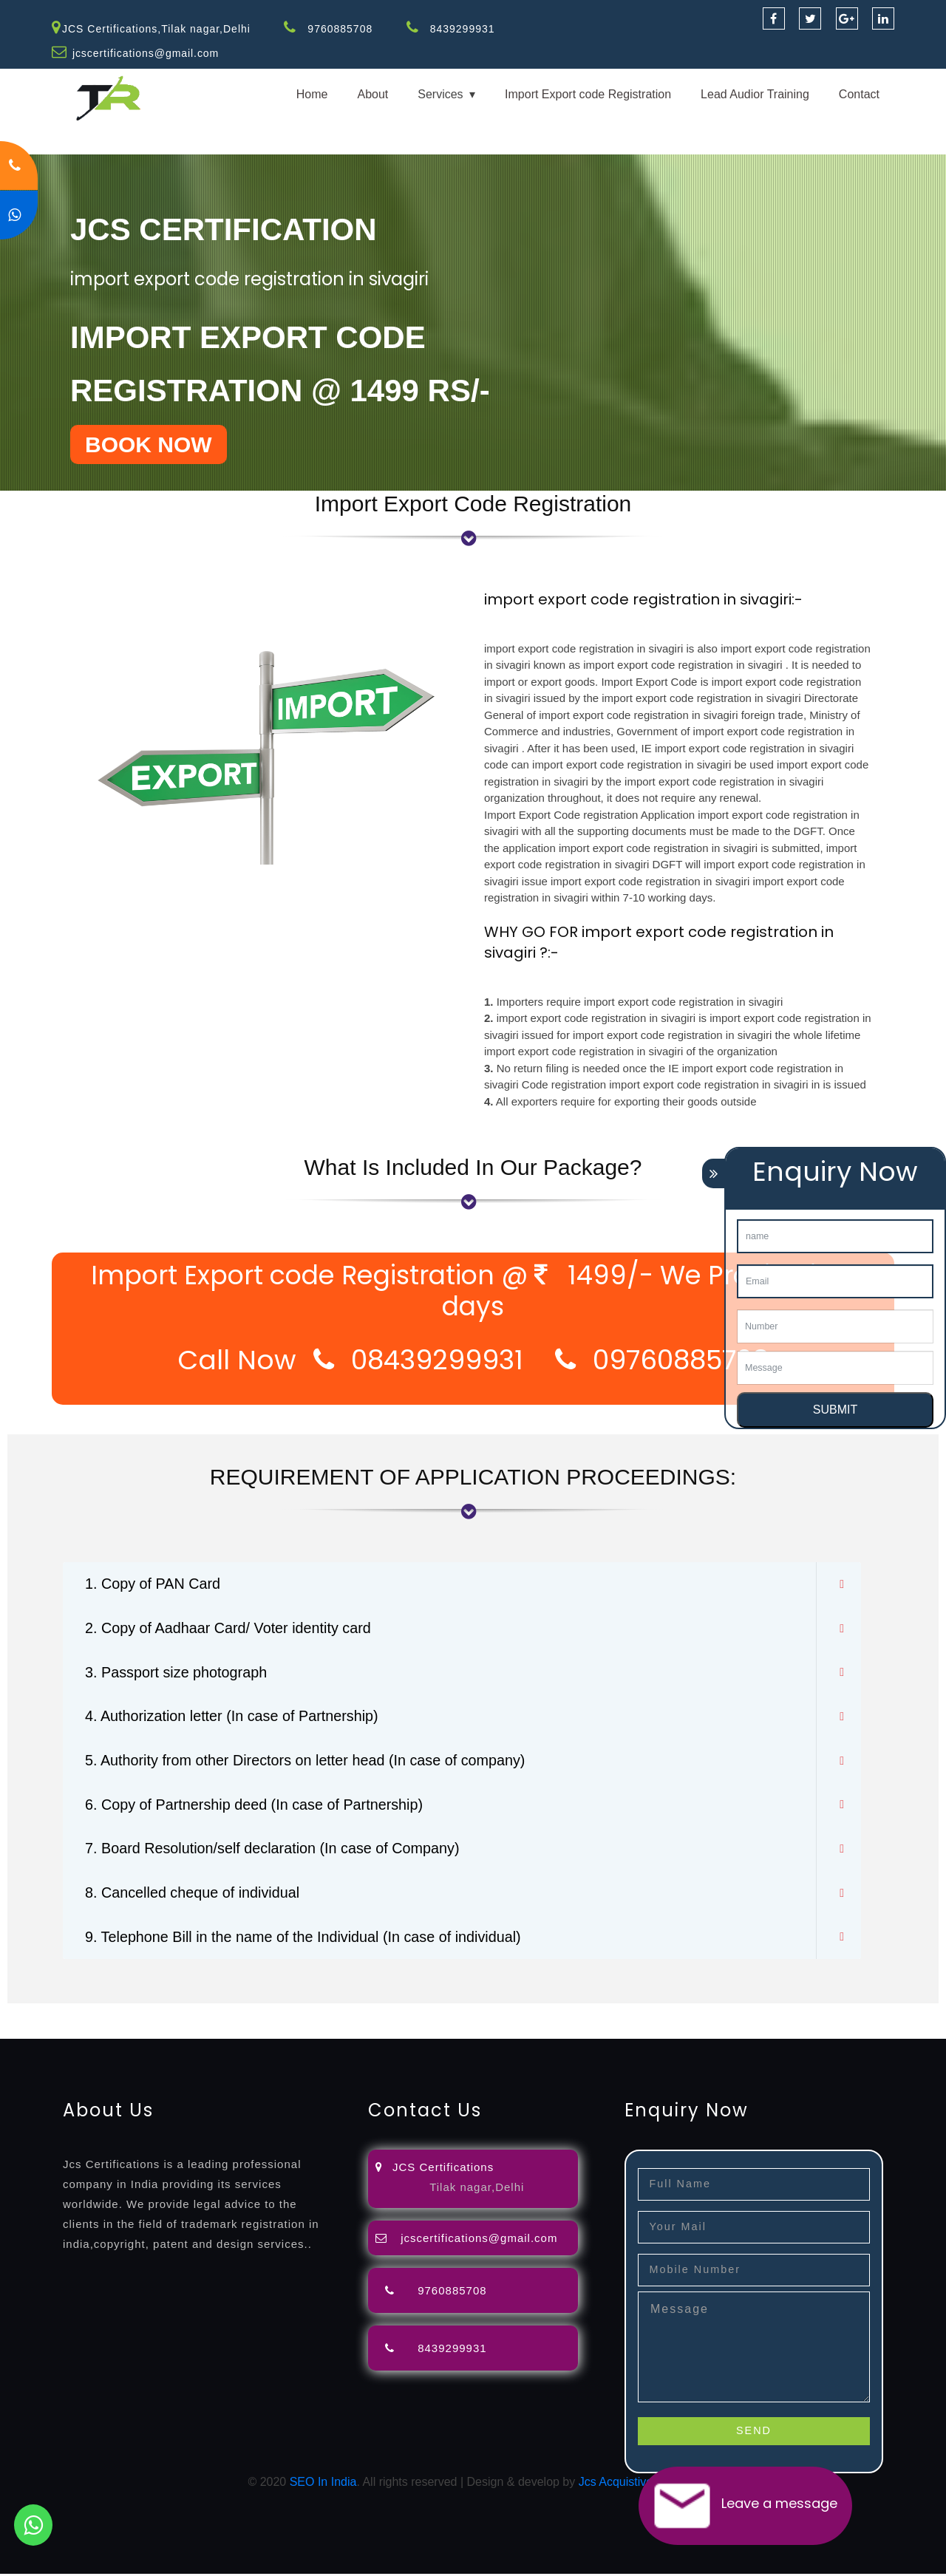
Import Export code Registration (588, 94)
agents (541, 2014)
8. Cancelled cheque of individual (193, 1895)
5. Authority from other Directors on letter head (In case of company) (308, 1762)
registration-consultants (164, 2014)
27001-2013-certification (478, 2031)
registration (591, 2014)
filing (461, 2014)
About (372, 94)
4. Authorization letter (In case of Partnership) (233, 1717)
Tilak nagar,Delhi (476, 2189)
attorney (498, 2014)
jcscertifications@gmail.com (146, 53)
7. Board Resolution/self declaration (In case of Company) (274, 1850)
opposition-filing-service (290, 2014)
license (748, 2014)
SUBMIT (835, 1409)
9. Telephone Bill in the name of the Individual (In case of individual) (305, 1939)
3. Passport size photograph (177, 1673)
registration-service (50, 2014)
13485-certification (593, 2031)
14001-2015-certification (218, 2031)
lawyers (426, 2014)
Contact (859, 94)
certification (896, 2014)
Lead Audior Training (755, 94)
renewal (644, 2014)
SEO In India (323, 2484)
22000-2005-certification (348, 2031)
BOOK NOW (148, 444)
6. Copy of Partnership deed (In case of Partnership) (255, 1806)
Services (440, 94)
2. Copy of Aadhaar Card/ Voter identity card (229, 1629)
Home (312, 94)
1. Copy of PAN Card (153, 1584)
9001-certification (107, 2031)
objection (379, 2014)
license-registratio (816, 2014)
